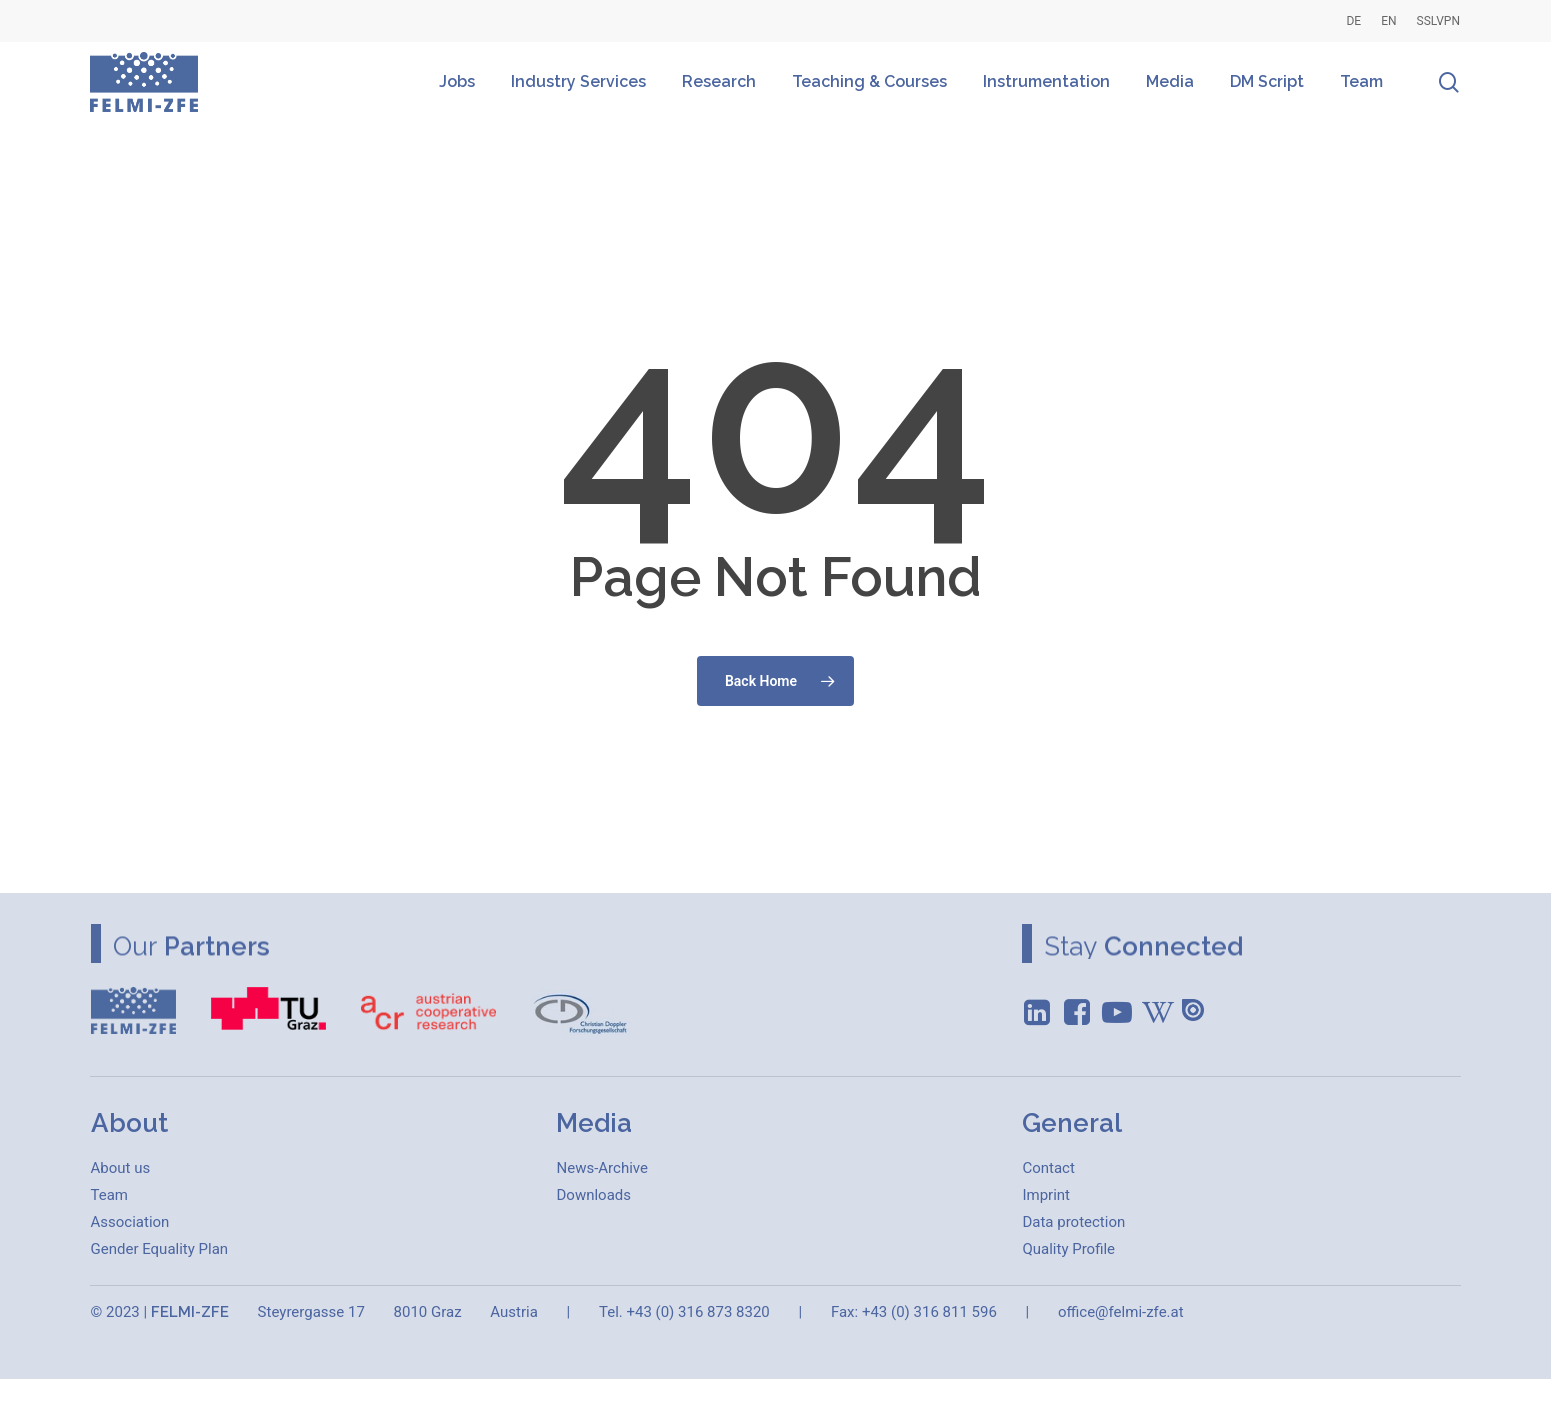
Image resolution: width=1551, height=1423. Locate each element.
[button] (121, 1168)
